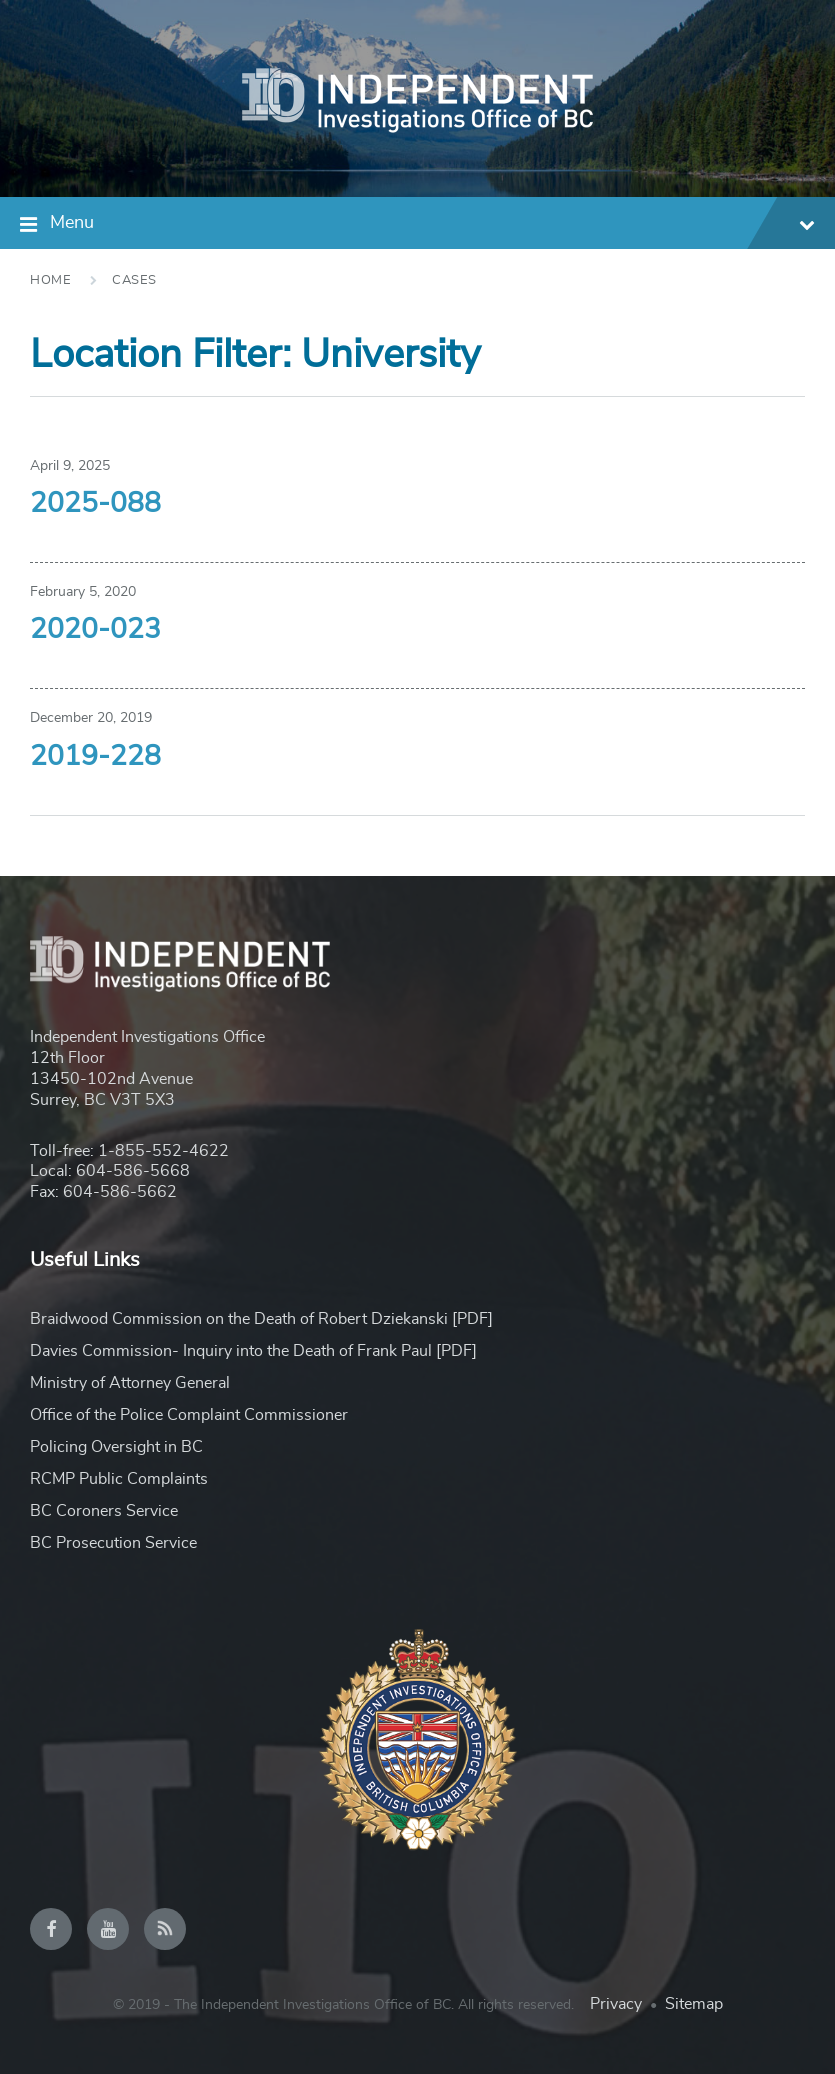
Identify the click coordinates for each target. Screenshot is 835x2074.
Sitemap (694, 2004)
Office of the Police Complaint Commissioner (189, 1415)
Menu (432, 225)
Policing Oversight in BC (116, 1447)
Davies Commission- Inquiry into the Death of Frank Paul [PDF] (253, 1351)
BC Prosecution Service (113, 1543)
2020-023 (95, 630)
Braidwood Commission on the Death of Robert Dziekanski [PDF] (261, 1319)
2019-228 (95, 757)
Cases (134, 280)
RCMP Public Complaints (119, 1479)
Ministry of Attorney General (130, 1383)
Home (50, 280)
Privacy (616, 2004)
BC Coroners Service (104, 1511)
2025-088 (95, 504)
